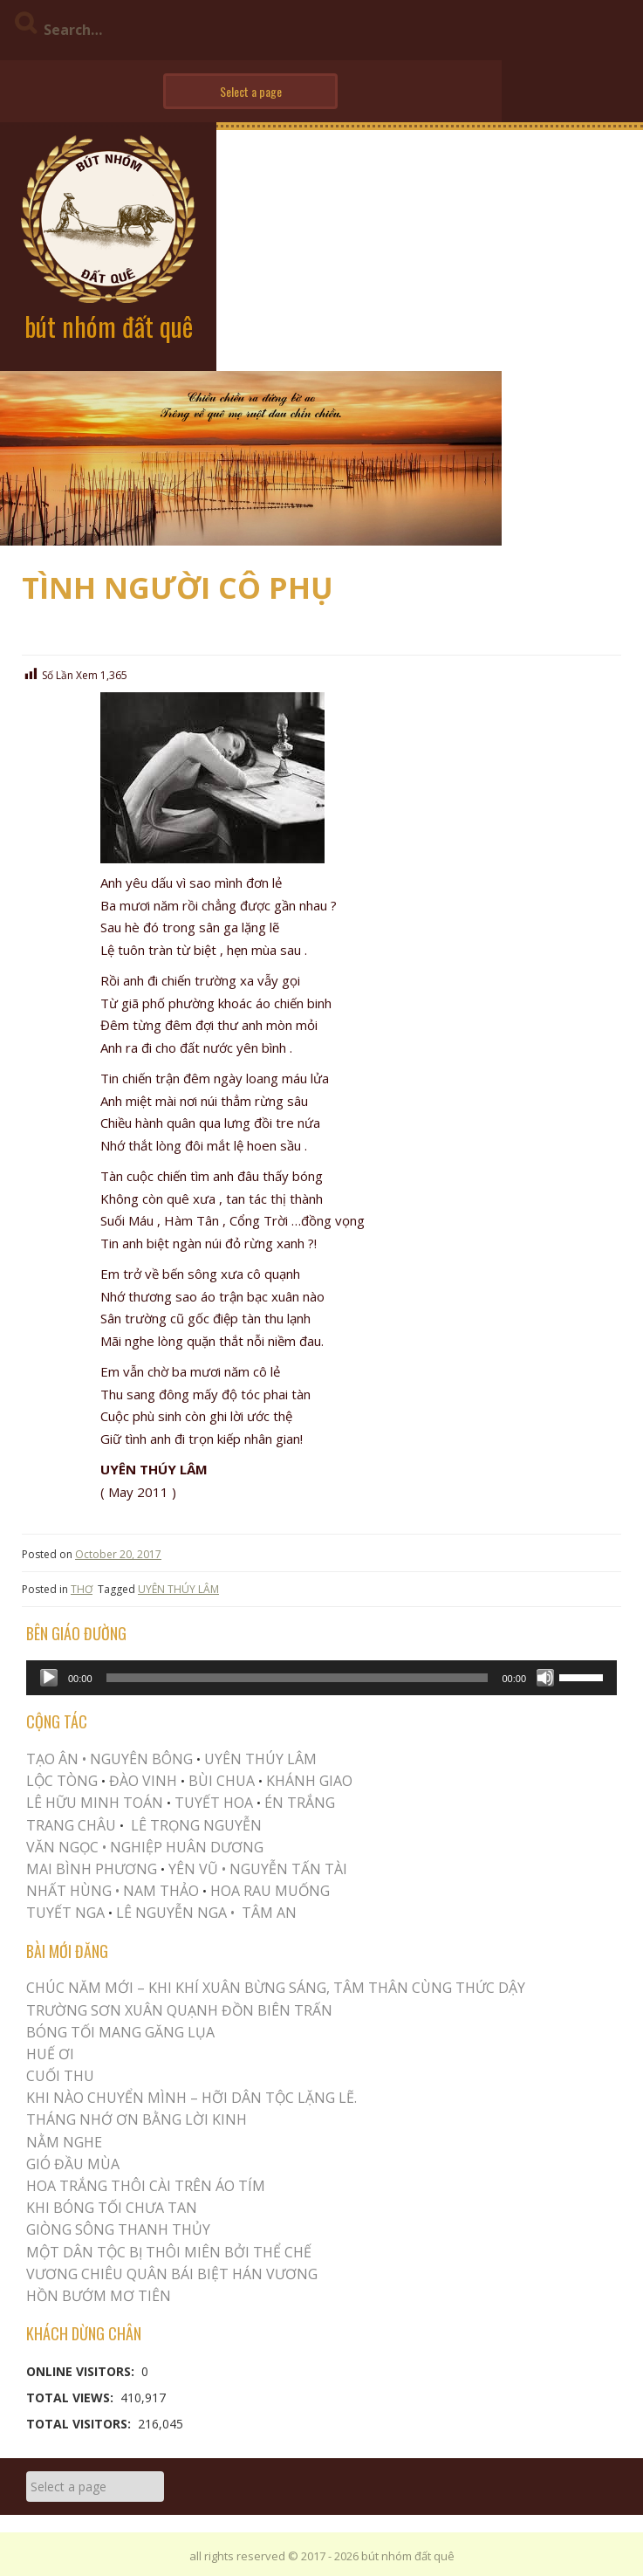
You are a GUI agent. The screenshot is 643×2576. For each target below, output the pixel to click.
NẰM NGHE (64, 2142)
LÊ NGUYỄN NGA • (175, 1912)
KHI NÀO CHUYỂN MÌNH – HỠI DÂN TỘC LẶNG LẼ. (191, 2097)
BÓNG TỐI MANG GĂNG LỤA (120, 2032)
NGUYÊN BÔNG (141, 1759)
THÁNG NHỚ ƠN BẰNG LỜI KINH (136, 2119)
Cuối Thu (60, 2075)
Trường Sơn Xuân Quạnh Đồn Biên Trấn (179, 2010)
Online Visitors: (82, 2371)
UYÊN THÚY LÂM (178, 1589)
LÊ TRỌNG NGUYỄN (196, 1825)
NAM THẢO (161, 1890)
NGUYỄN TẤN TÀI (288, 1869)
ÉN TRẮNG (299, 1802)
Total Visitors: (80, 2423)
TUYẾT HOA (213, 1802)
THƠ (81, 1589)
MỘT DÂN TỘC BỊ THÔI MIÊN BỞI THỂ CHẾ (168, 2252)
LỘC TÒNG (62, 1780)
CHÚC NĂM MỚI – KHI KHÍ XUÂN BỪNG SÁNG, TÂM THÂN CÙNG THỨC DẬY (275, 1987)
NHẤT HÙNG (69, 1890)
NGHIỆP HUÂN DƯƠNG (186, 1847)
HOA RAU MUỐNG (268, 1890)
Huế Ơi (50, 2054)
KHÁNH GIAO (309, 1780)
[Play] (49, 1677)
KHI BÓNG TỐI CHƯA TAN (111, 2207)
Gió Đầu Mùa (73, 2164)
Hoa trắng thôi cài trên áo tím (145, 2185)
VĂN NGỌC (64, 1847)
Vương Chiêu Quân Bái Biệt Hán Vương (172, 2274)
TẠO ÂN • (56, 1759)
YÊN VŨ (193, 1869)
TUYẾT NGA (67, 1912)
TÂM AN (269, 1912)
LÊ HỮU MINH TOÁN (94, 1802)
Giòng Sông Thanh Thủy (118, 2229)
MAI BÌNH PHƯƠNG (91, 1869)
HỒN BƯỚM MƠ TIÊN (98, 2295)
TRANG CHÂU (71, 1825)
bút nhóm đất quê (108, 326)
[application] (321, 1677)
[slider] (297, 1677)
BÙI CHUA (221, 1780)
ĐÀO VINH (143, 1780)
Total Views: (71, 2397)
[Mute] (545, 1677)
